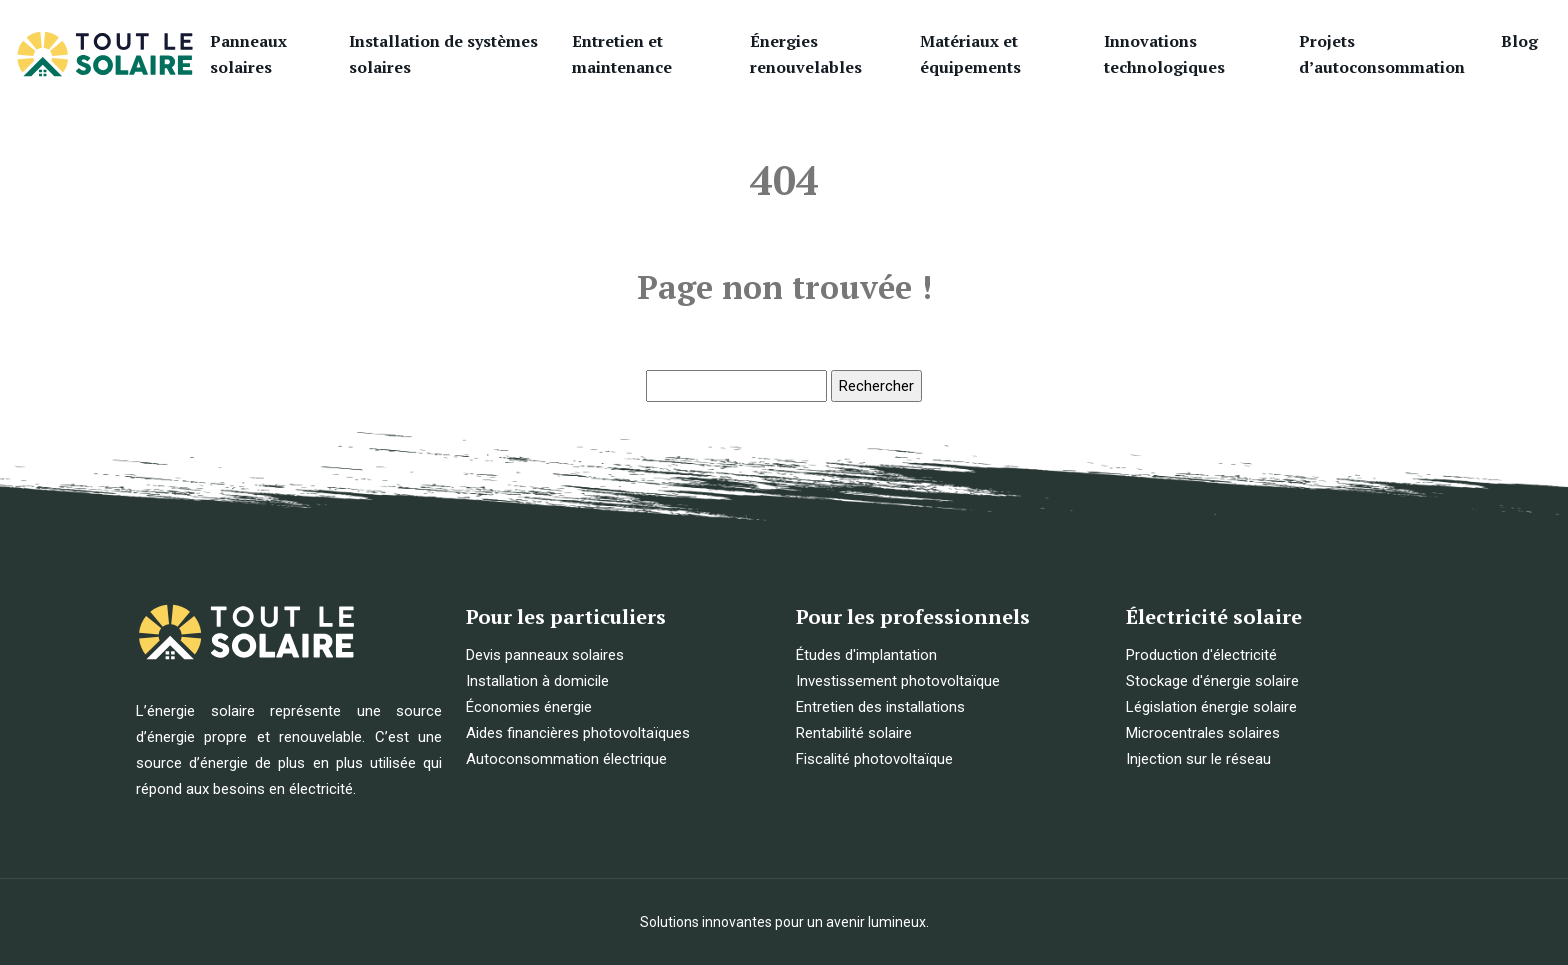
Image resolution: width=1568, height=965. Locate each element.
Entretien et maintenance (622, 54)
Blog (1519, 41)
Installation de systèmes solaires (443, 54)
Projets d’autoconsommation (1382, 54)
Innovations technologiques (1164, 54)
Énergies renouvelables (806, 54)
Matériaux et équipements (970, 54)
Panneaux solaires (248, 54)
